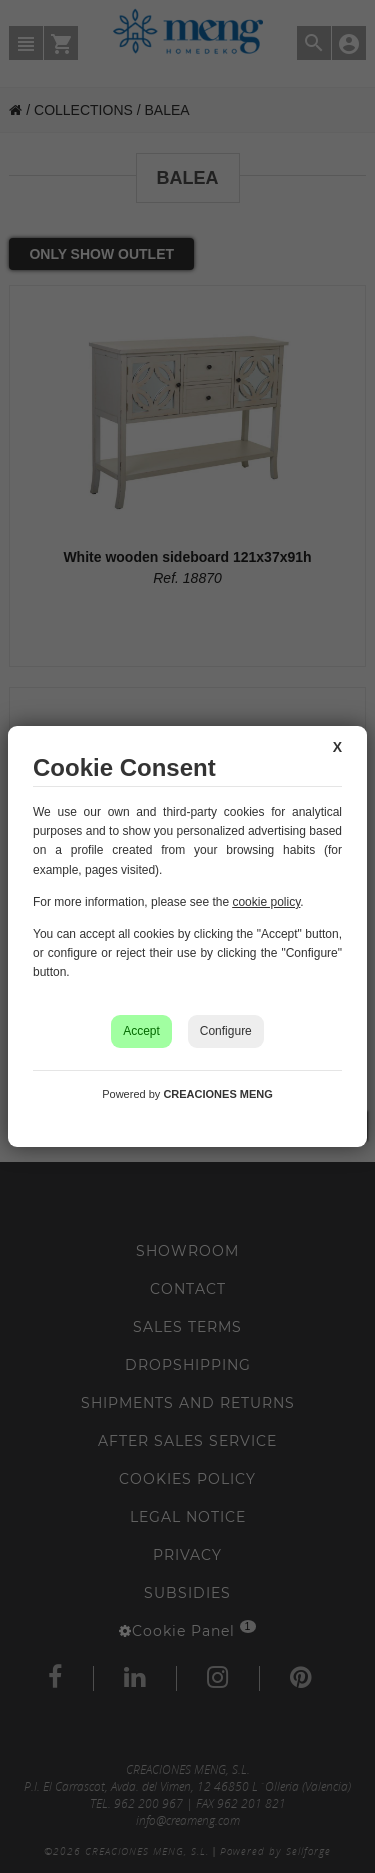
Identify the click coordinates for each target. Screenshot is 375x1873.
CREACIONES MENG (217, 1094)
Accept (141, 1031)
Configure (226, 1031)
